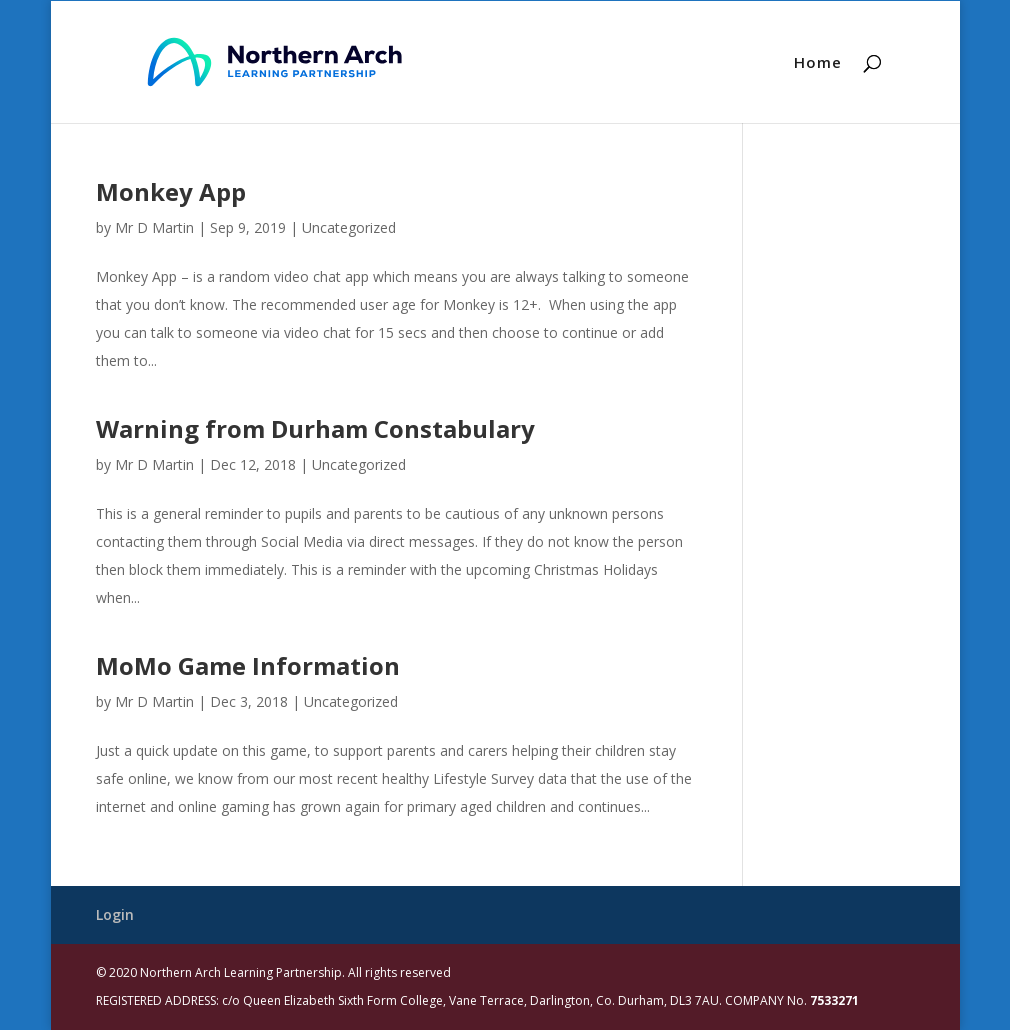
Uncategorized (349, 227)
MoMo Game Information (248, 665)
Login (115, 914)
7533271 (834, 1000)
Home (818, 63)
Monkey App (171, 191)
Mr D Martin (154, 227)
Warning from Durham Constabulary (315, 428)
